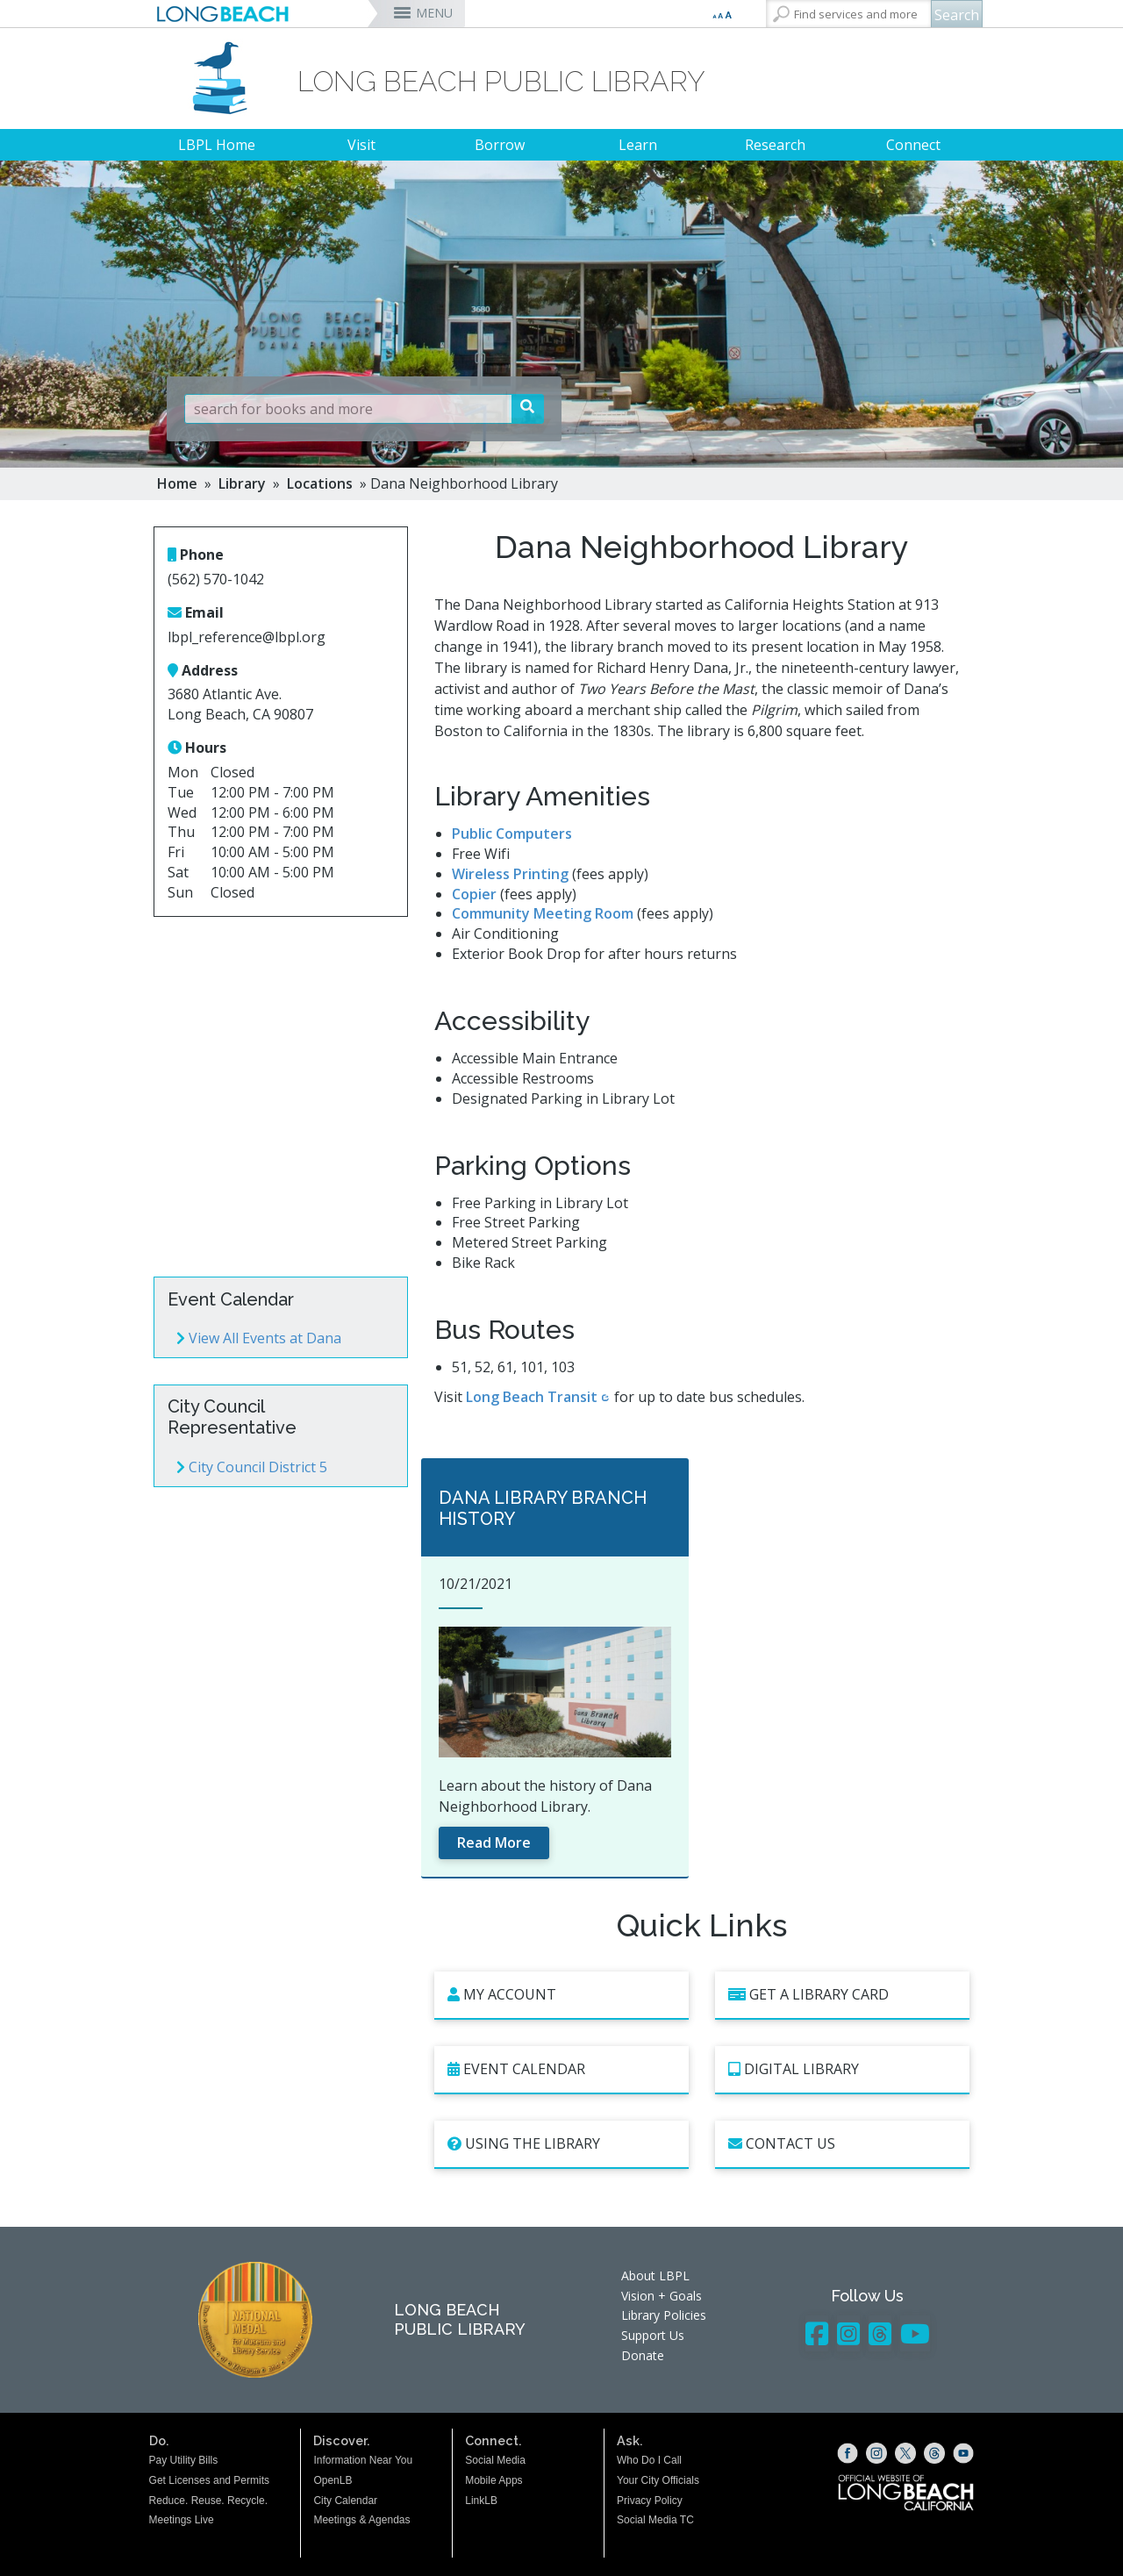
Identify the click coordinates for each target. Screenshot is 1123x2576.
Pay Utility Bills (183, 2460)
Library (242, 483)
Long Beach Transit (531, 1396)
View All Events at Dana (258, 1338)
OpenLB (332, 2480)
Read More (494, 1842)
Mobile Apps (493, 2480)
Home (177, 483)
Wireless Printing (510, 874)
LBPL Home (216, 144)
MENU (434, 12)
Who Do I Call (649, 2460)
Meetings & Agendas (361, 2520)
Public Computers (512, 833)
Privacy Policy (650, 2500)
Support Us (652, 2335)
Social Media (495, 2460)
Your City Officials (658, 2480)
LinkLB (481, 2500)
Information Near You (362, 2460)
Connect (913, 144)
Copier (474, 894)
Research (775, 144)
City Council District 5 (251, 1467)
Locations (320, 483)
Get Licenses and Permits (209, 2480)
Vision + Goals (661, 2295)
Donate (642, 2355)
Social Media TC (655, 2520)
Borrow (500, 144)
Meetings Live (181, 2520)
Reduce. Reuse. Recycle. (208, 2500)
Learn (638, 144)
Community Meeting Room (542, 913)
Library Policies (663, 2315)
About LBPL (655, 2275)
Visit (361, 144)
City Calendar (345, 2500)
